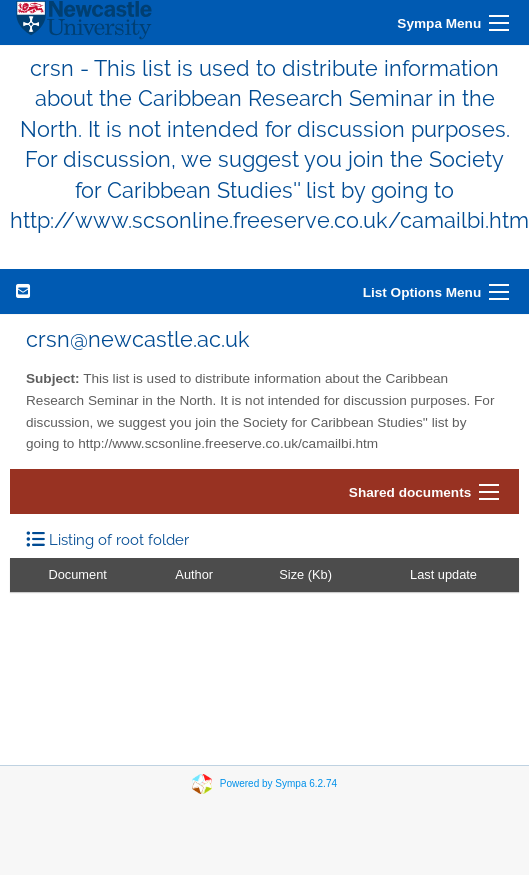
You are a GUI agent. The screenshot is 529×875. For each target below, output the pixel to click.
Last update (443, 574)
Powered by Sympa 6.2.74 (278, 782)
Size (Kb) (305, 574)
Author (194, 574)
